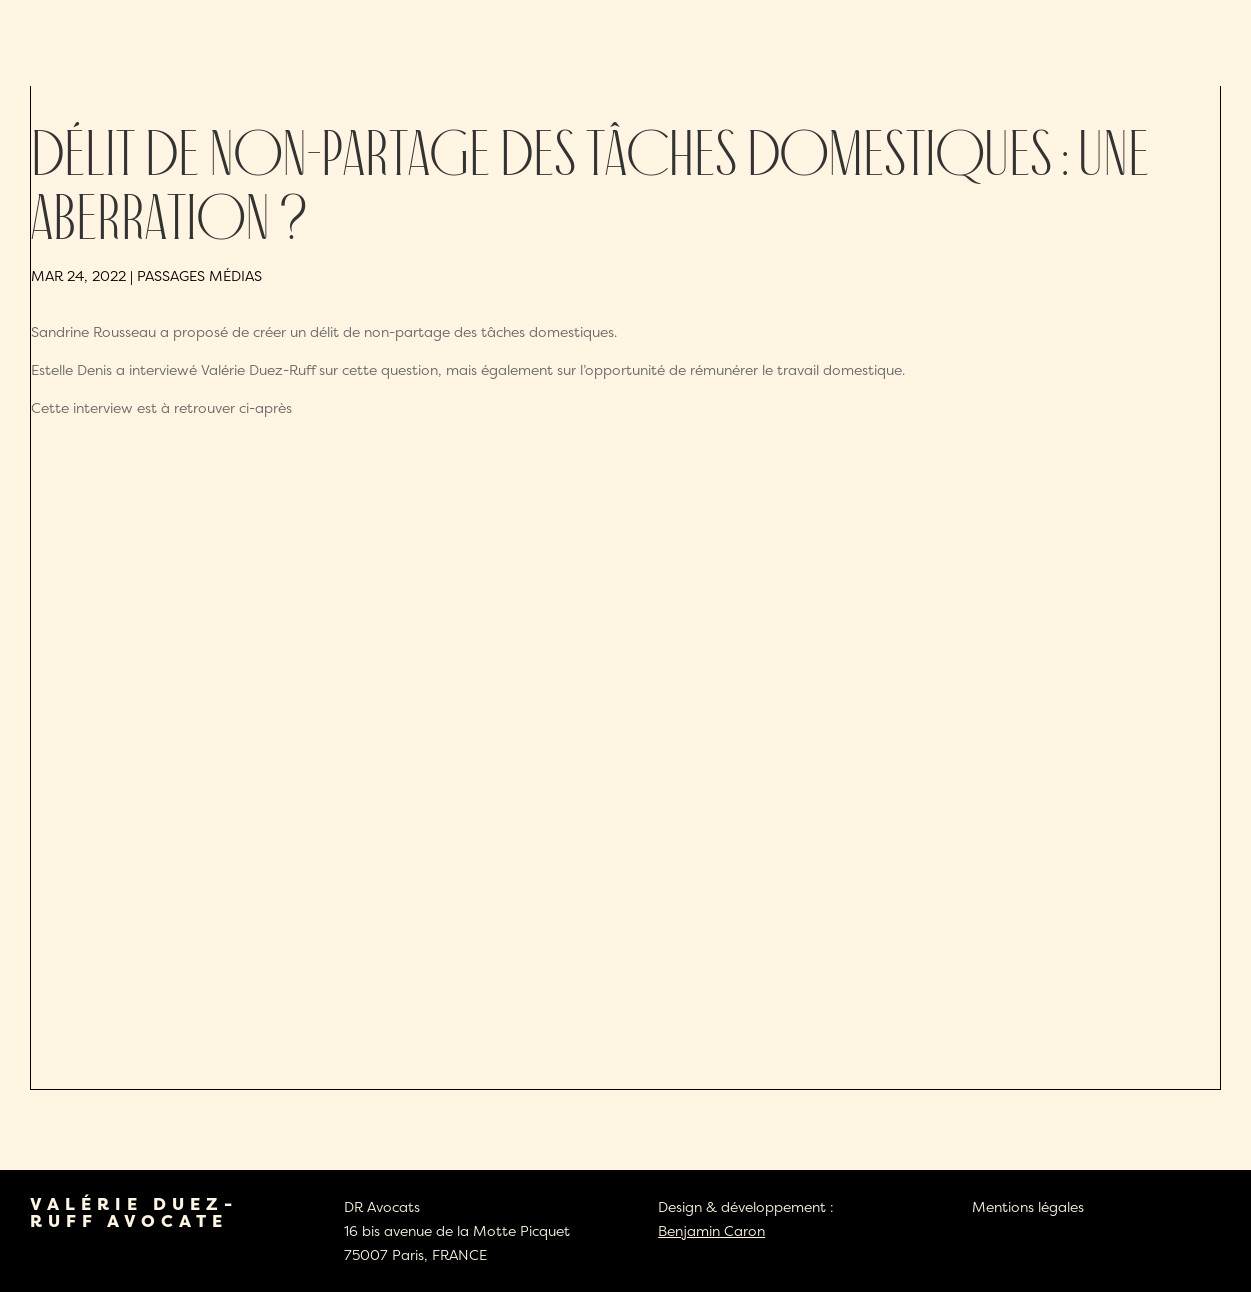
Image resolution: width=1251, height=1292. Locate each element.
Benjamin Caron (711, 1230)
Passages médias (199, 275)
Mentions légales (1028, 1206)
